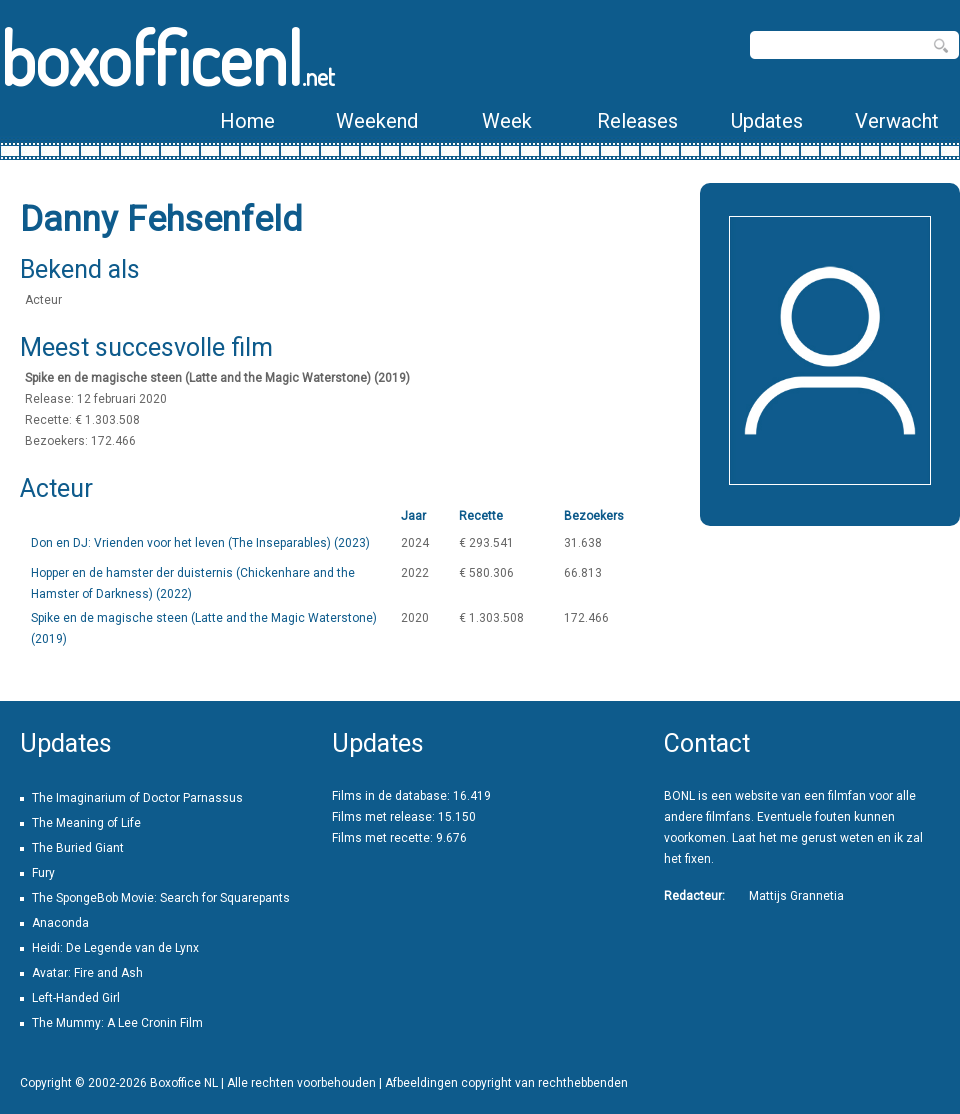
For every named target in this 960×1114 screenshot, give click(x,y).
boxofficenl (167, 57)
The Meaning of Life (86, 823)
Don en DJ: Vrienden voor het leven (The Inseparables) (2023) (200, 543)
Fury (43, 873)
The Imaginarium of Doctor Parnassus (137, 798)
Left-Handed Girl (76, 998)
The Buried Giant (78, 848)
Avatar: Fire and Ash (87, 973)
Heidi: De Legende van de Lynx (115, 948)
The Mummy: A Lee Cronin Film (117, 1023)
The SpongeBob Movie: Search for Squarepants (161, 898)
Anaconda (60, 923)
